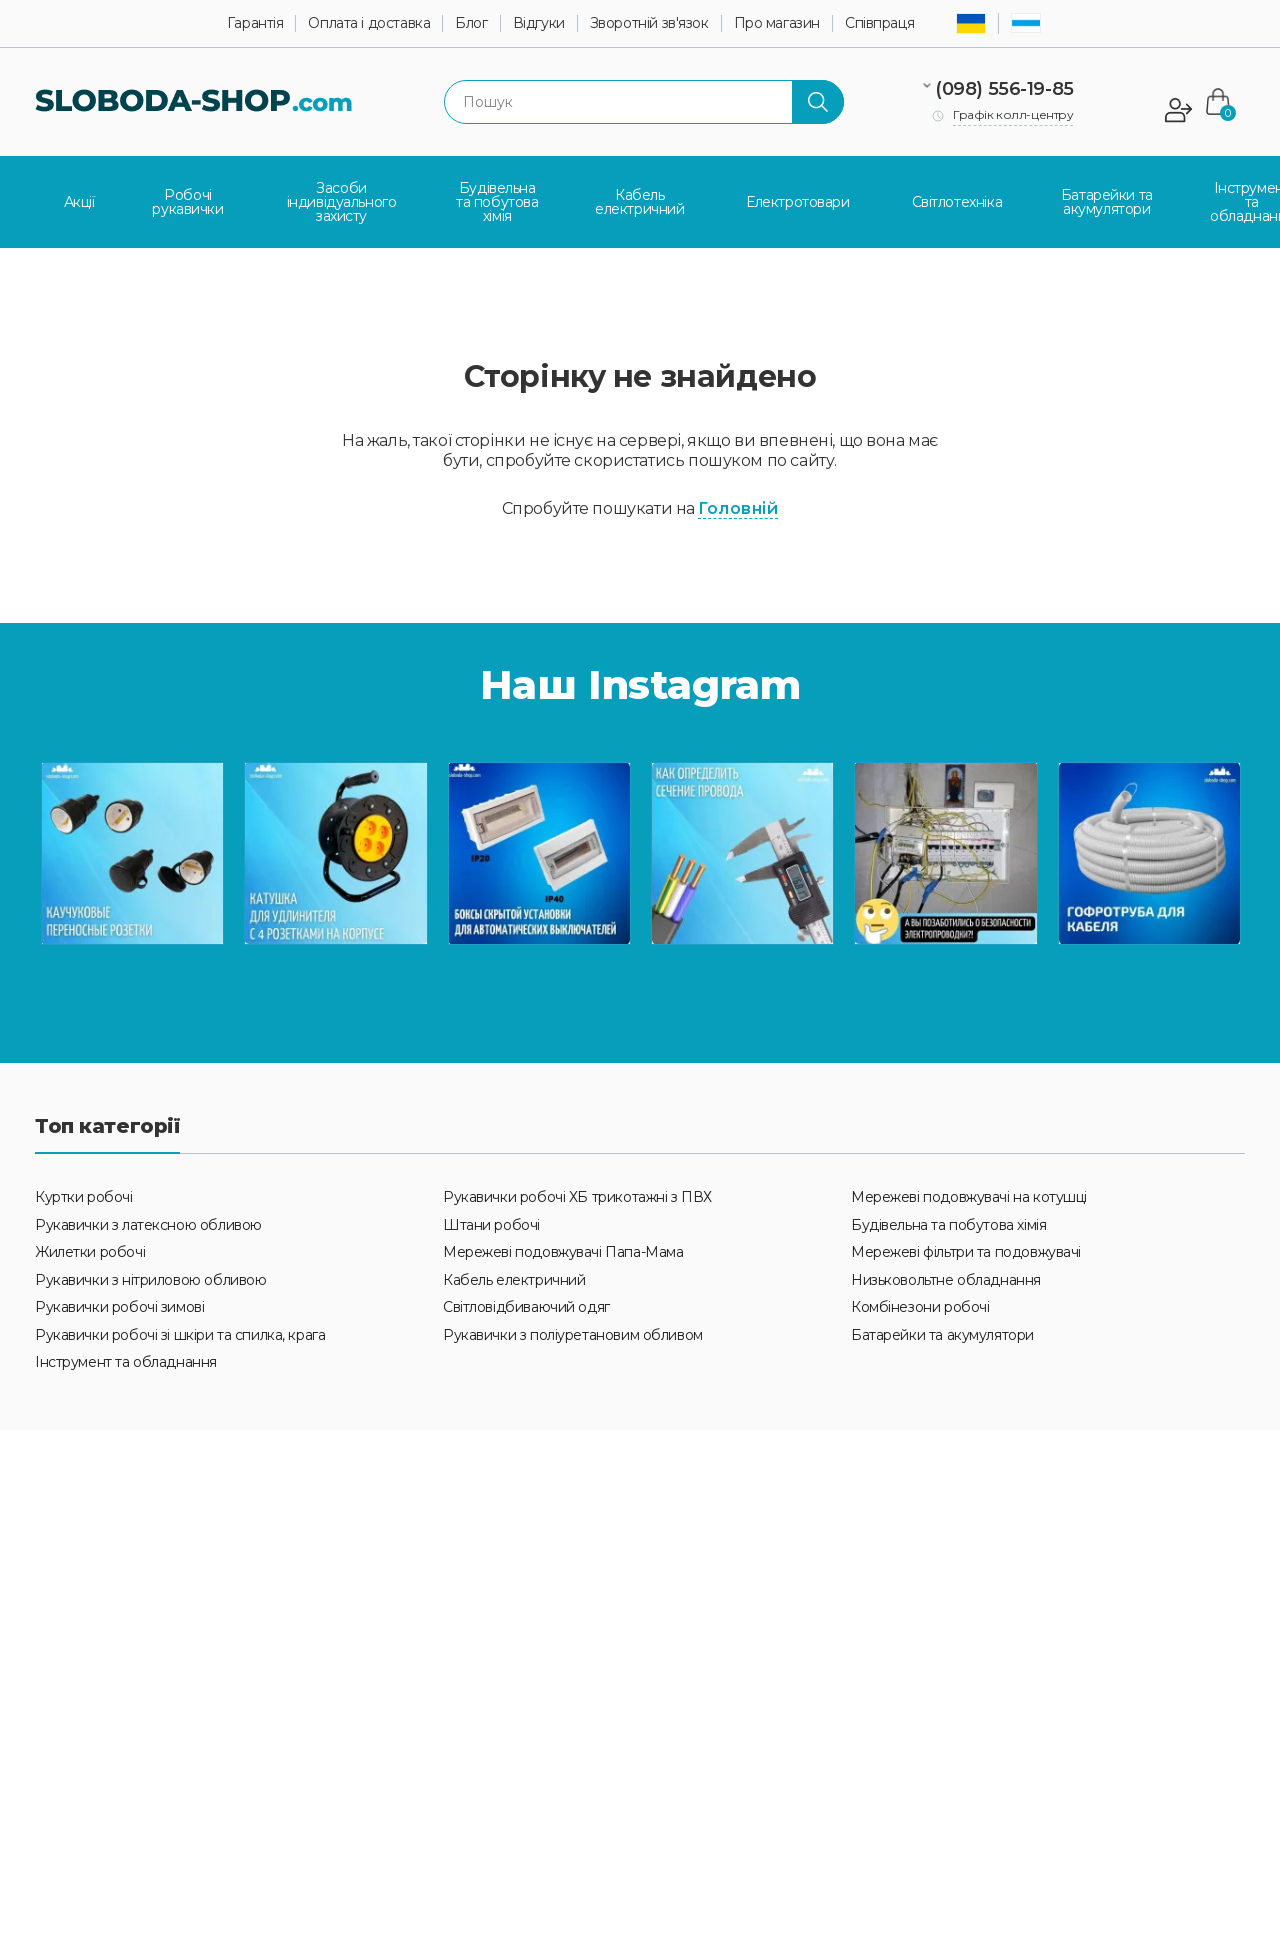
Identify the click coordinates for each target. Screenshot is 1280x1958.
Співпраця (879, 23)
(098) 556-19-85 (1006, 89)
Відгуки (539, 23)
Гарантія (255, 23)
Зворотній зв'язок (649, 23)
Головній (738, 499)
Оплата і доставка (369, 23)
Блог (471, 23)
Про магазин (777, 23)
